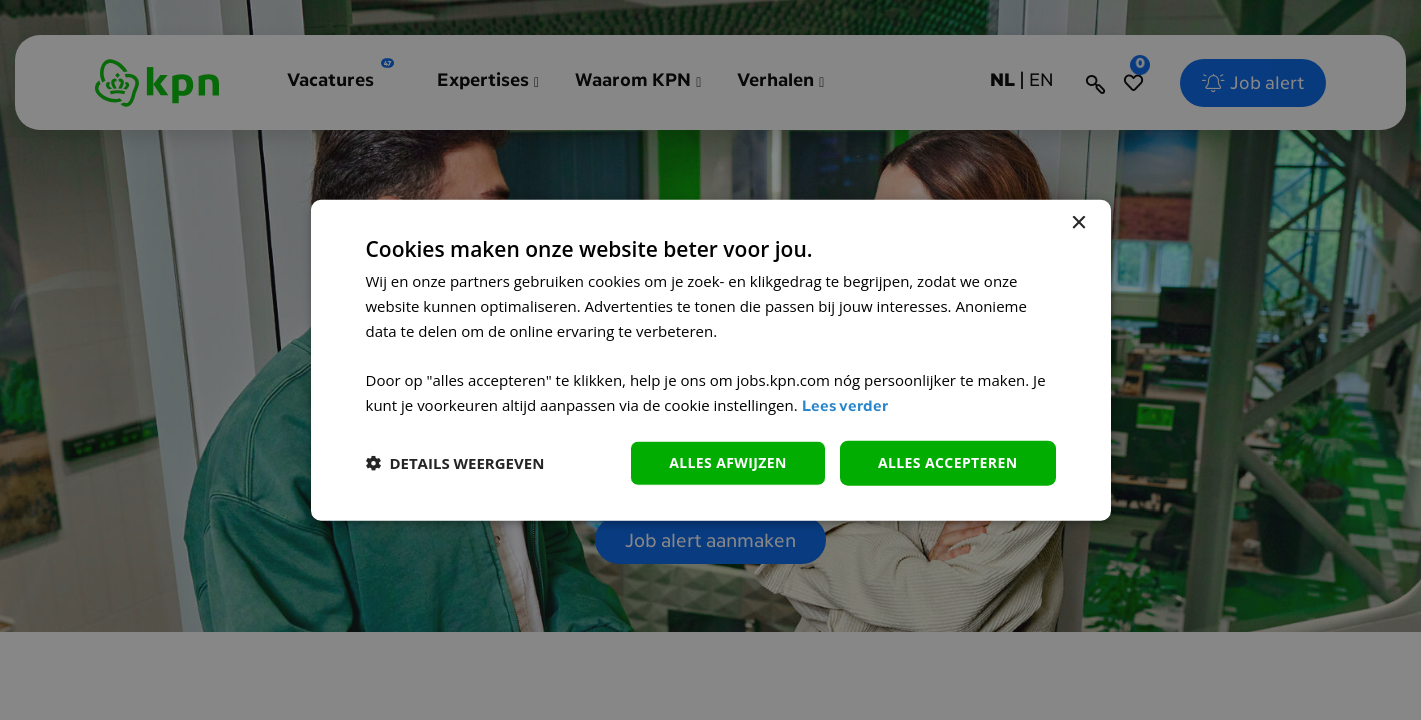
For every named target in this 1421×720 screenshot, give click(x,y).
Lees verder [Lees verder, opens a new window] (845, 407)
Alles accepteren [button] (948, 462)
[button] (455, 463)
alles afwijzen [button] (728, 462)
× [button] (1078, 223)
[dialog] (711, 360)
